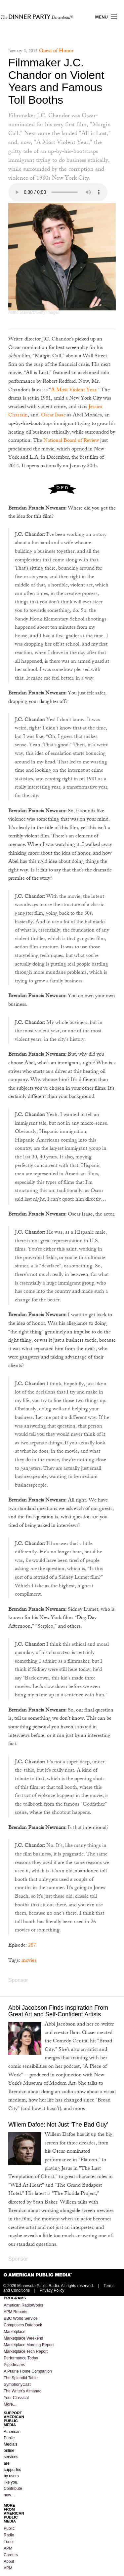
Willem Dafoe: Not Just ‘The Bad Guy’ (58, 2124)
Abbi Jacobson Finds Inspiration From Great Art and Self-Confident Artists (58, 2011)
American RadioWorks (23, 2305)
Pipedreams (14, 2364)
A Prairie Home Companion (28, 2371)
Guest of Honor (56, 51)
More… (10, 2404)
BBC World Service (20, 2318)
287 (32, 1946)
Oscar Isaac (53, 415)
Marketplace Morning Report (29, 2345)
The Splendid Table (21, 2378)
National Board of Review (71, 441)
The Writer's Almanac (22, 2391)
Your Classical (16, 2397)
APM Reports (15, 2312)
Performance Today (21, 2358)
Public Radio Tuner (9, 2535)
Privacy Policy (52, 2290)
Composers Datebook (23, 2325)
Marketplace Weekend (23, 2338)
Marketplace (14, 2331)
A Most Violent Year (73, 390)
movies (28, 1961)
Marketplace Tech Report (26, 2351)
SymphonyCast (17, 2384)
